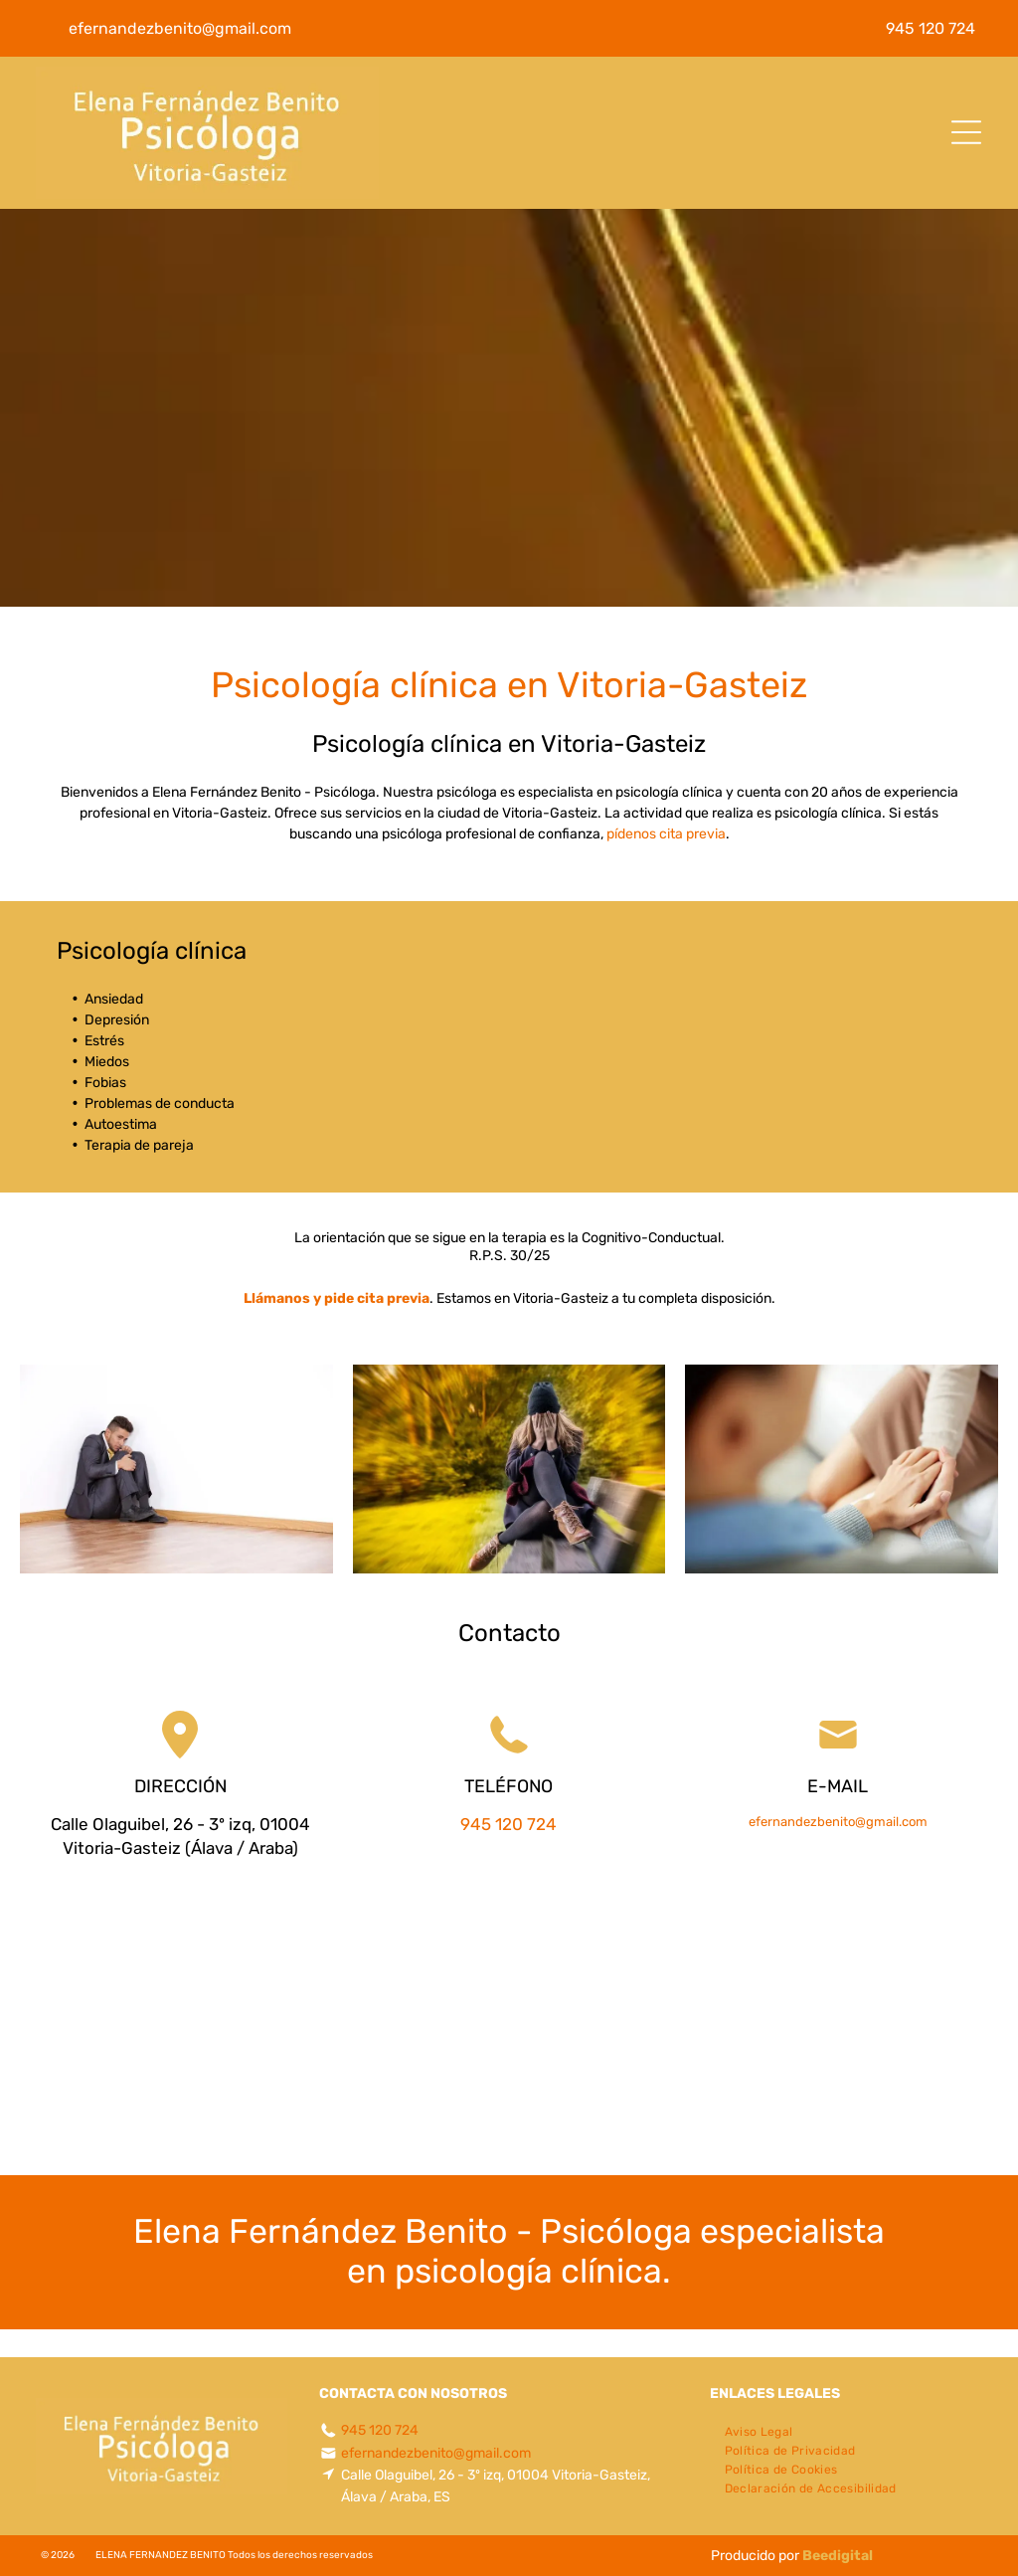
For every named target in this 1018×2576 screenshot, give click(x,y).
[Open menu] (966, 132)
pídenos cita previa (666, 834)
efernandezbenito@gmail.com (838, 1821)
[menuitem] (759, 2429)
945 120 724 (508, 1824)
